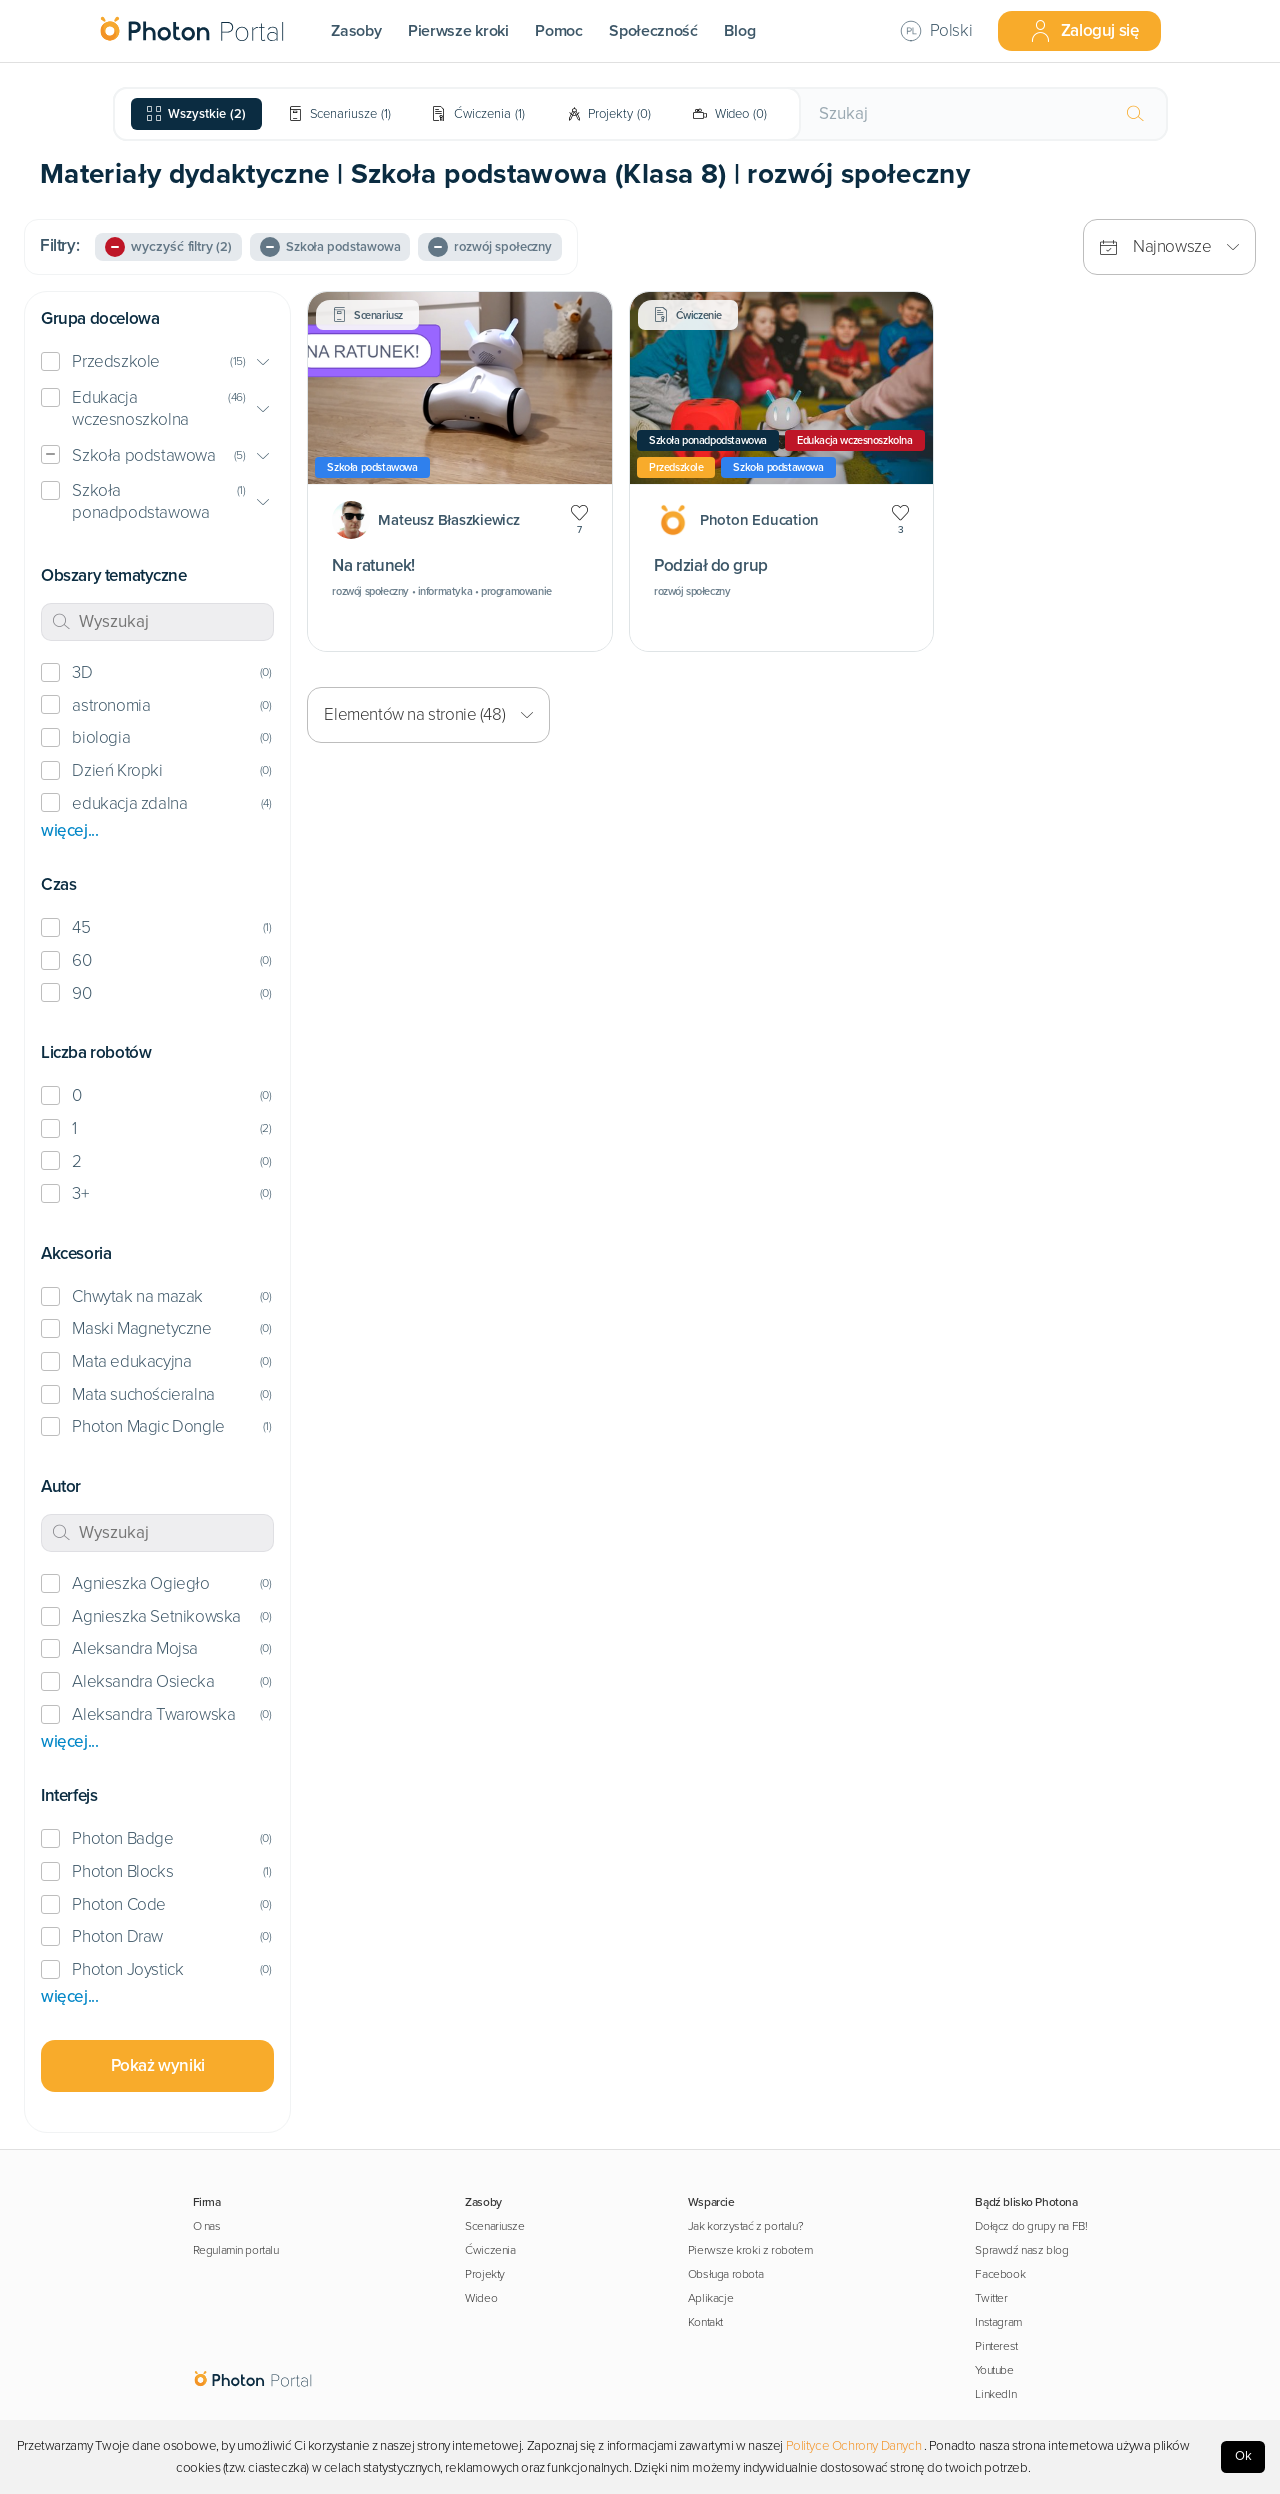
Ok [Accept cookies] (1243, 2456)
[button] (157, 362)
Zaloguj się (1084, 31)
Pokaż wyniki (158, 2065)
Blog (739, 31)
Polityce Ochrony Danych (854, 2446)
